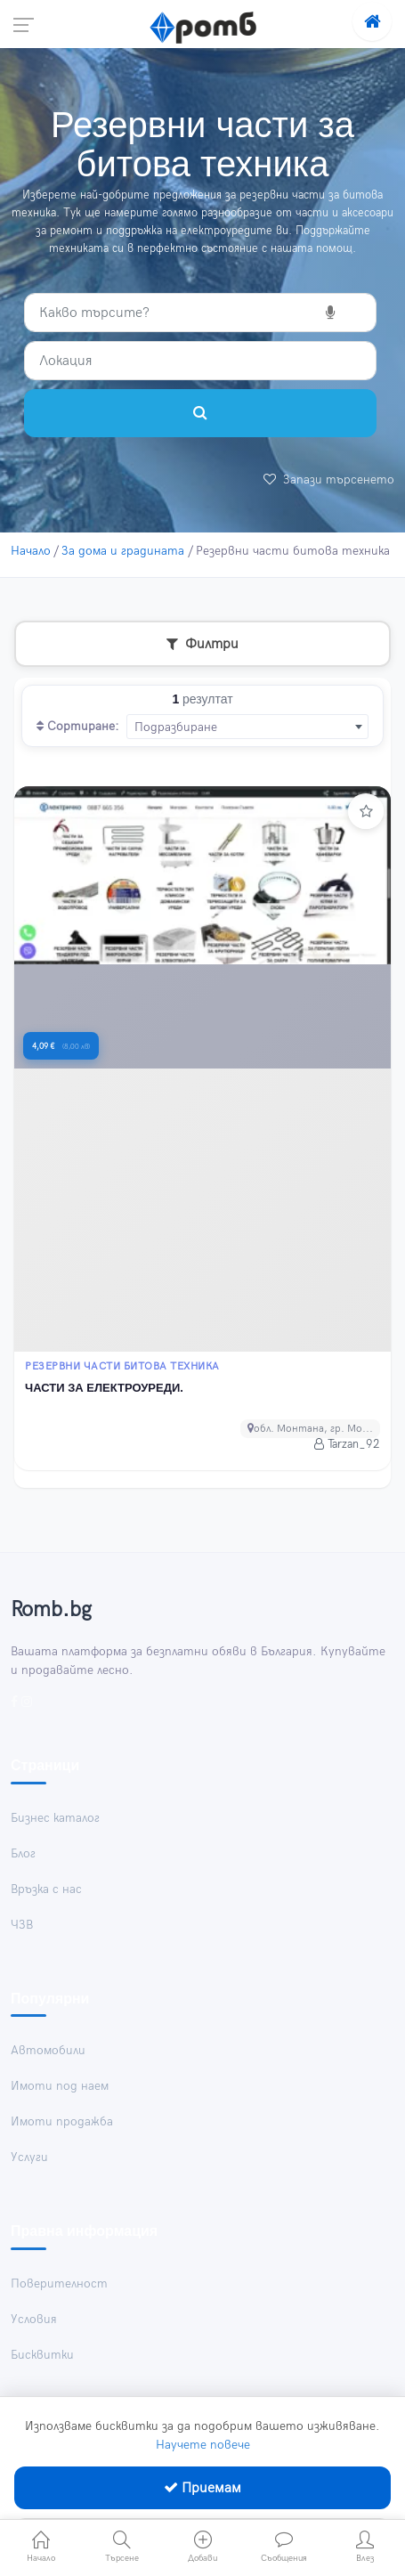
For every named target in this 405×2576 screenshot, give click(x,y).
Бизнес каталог (55, 1817)
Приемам (202, 2488)
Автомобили (48, 2050)
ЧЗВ (22, 1924)
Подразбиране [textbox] (175, 727)
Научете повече (203, 2444)
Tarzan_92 (347, 1444)
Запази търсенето (328, 479)
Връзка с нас (46, 1889)
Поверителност (59, 2283)
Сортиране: (77, 726)
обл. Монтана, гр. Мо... (310, 1428)
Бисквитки (42, 2354)
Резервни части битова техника (122, 1367)
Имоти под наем (60, 2085)
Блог (23, 1853)
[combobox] (247, 726)
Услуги (29, 2157)
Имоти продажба (62, 2121)
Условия (34, 2319)
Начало (31, 550)
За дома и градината (122, 550)
